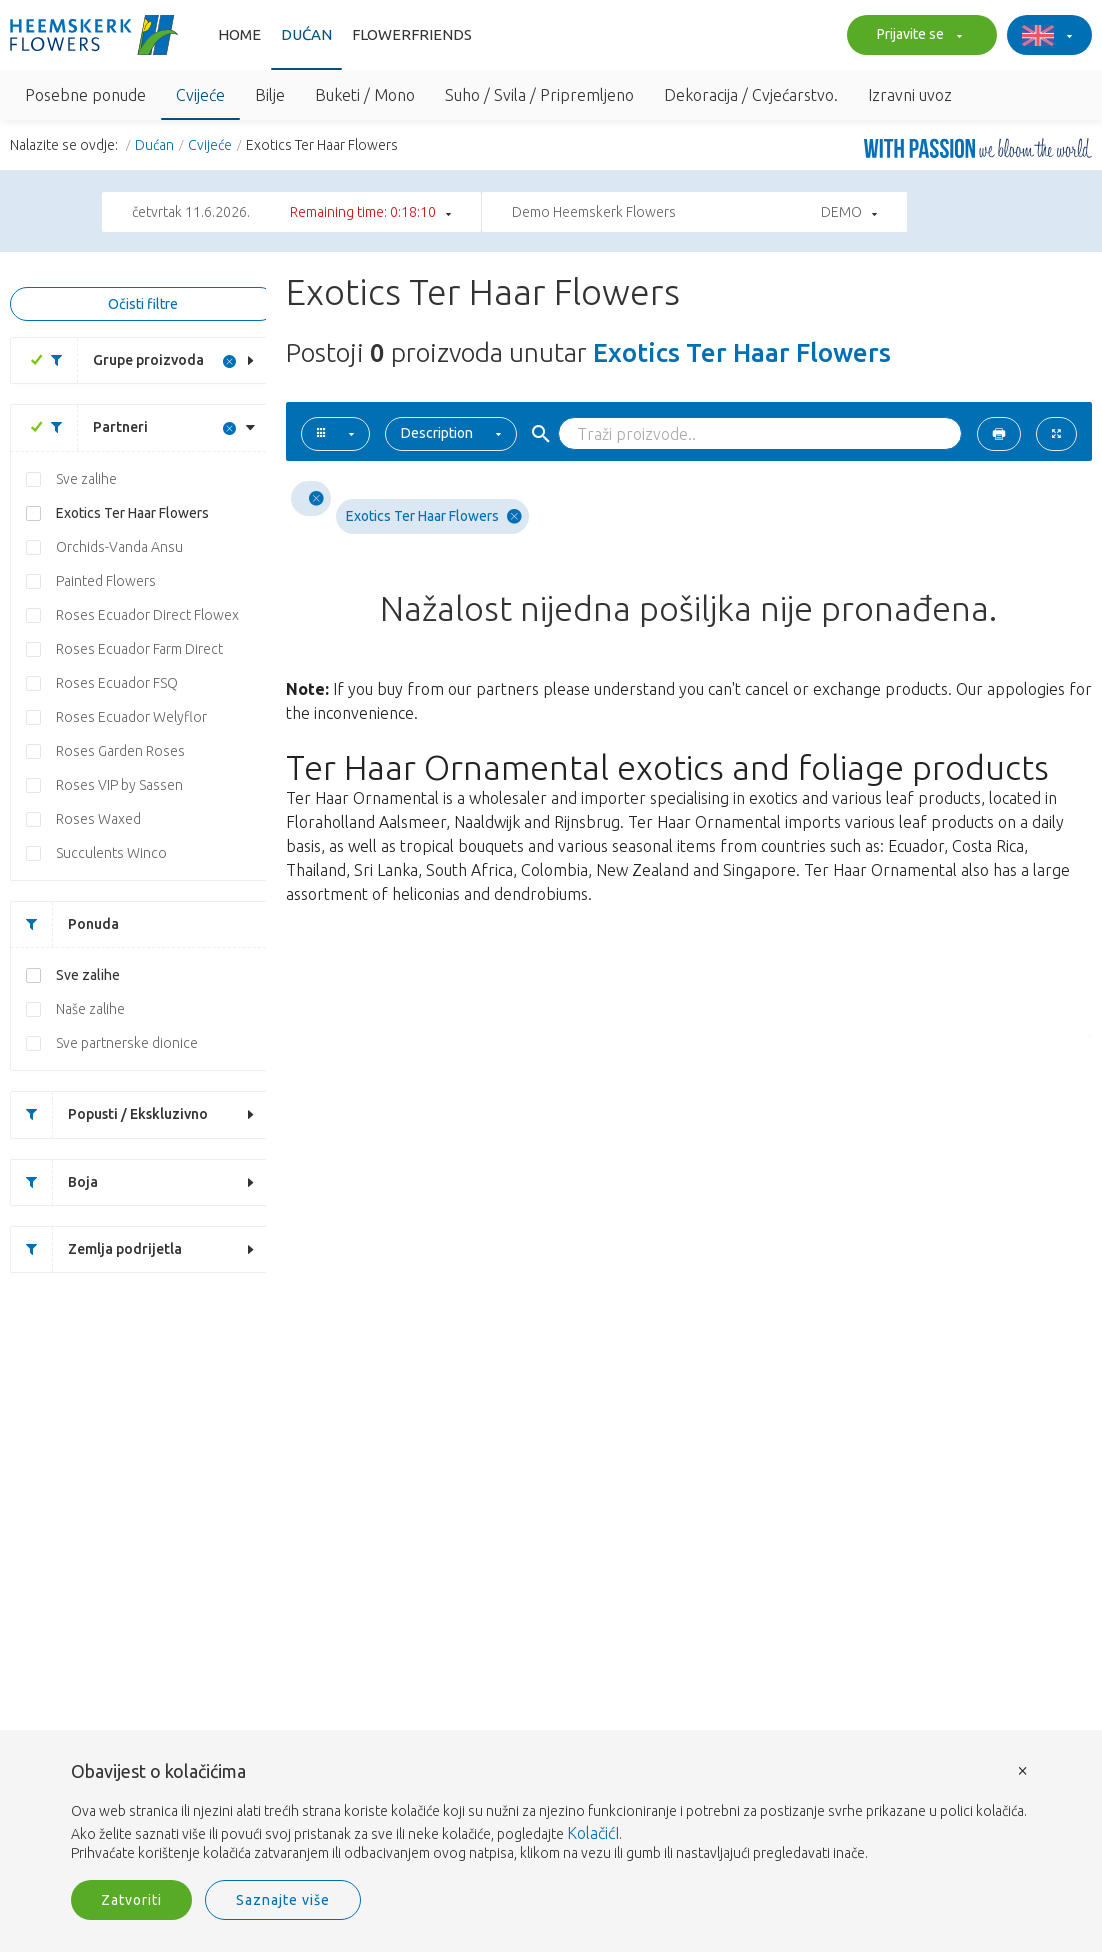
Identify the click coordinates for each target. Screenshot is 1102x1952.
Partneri (92, 427)
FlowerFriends (412, 34)
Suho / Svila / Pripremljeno (539, 95)
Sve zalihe (86, 479)
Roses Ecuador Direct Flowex (147, 615)
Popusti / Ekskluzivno (109, 1114)
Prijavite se (917, 36)
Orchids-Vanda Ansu (119, 547)
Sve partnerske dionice (127, 1043)
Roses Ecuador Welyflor (131, 717)
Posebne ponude (85, 95)
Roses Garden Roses (120, 751)
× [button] (1023, 1769)
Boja (54, 1182)
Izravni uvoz (910, 95)
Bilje (270, 95)
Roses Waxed (98, 819)
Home (239, 34)
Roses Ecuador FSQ (117, 683)
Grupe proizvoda (120, 360)
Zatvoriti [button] (131, 1900)
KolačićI (593, 1833)
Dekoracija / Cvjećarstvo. (751, 95)
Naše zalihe (90, 1009)
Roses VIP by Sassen (119, 785)
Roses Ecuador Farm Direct (139, 649)
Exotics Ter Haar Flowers (132, 513)
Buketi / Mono (365, 95)
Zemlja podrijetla (96, 1249)
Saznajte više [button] (283, 1900)
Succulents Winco (111, 853)
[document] (551, 1813)
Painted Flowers (106, 581)
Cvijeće (200, 95)
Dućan (306, 34)
